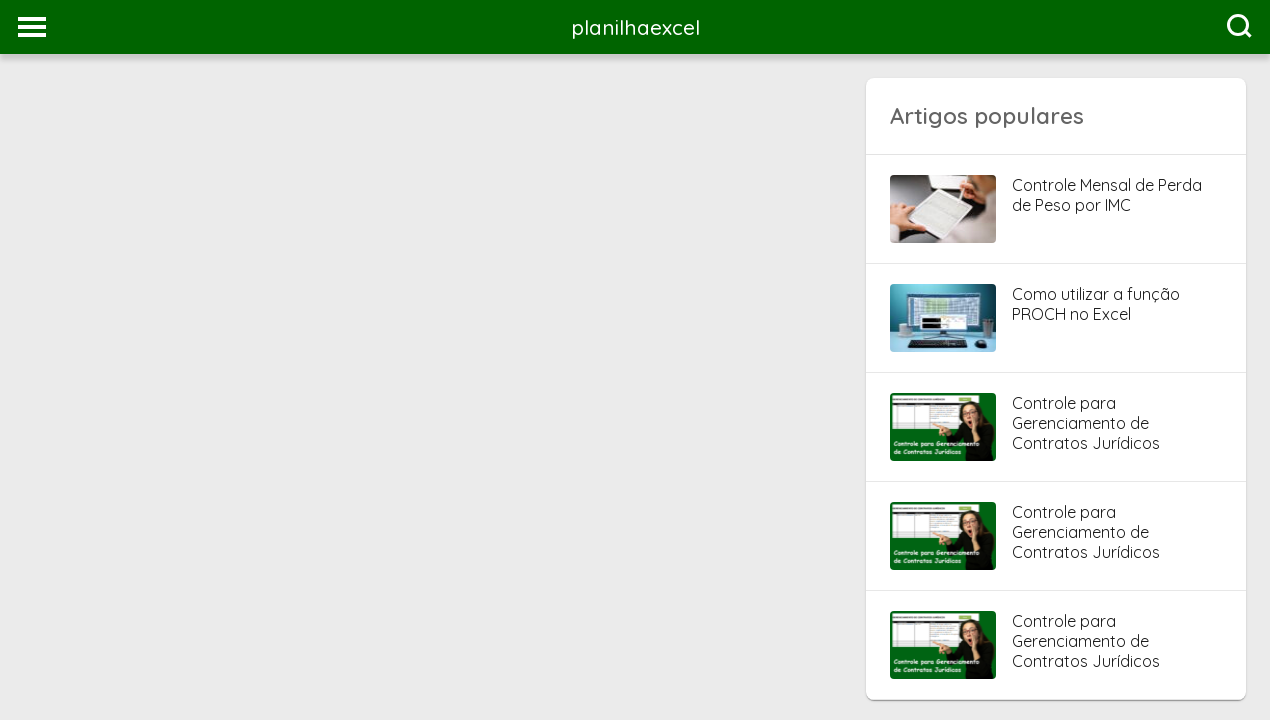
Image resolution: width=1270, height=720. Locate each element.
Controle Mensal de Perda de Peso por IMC (1107, 195)
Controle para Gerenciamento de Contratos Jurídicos (1086, 423)
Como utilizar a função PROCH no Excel (1096, 304)
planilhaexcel (635, 27)
